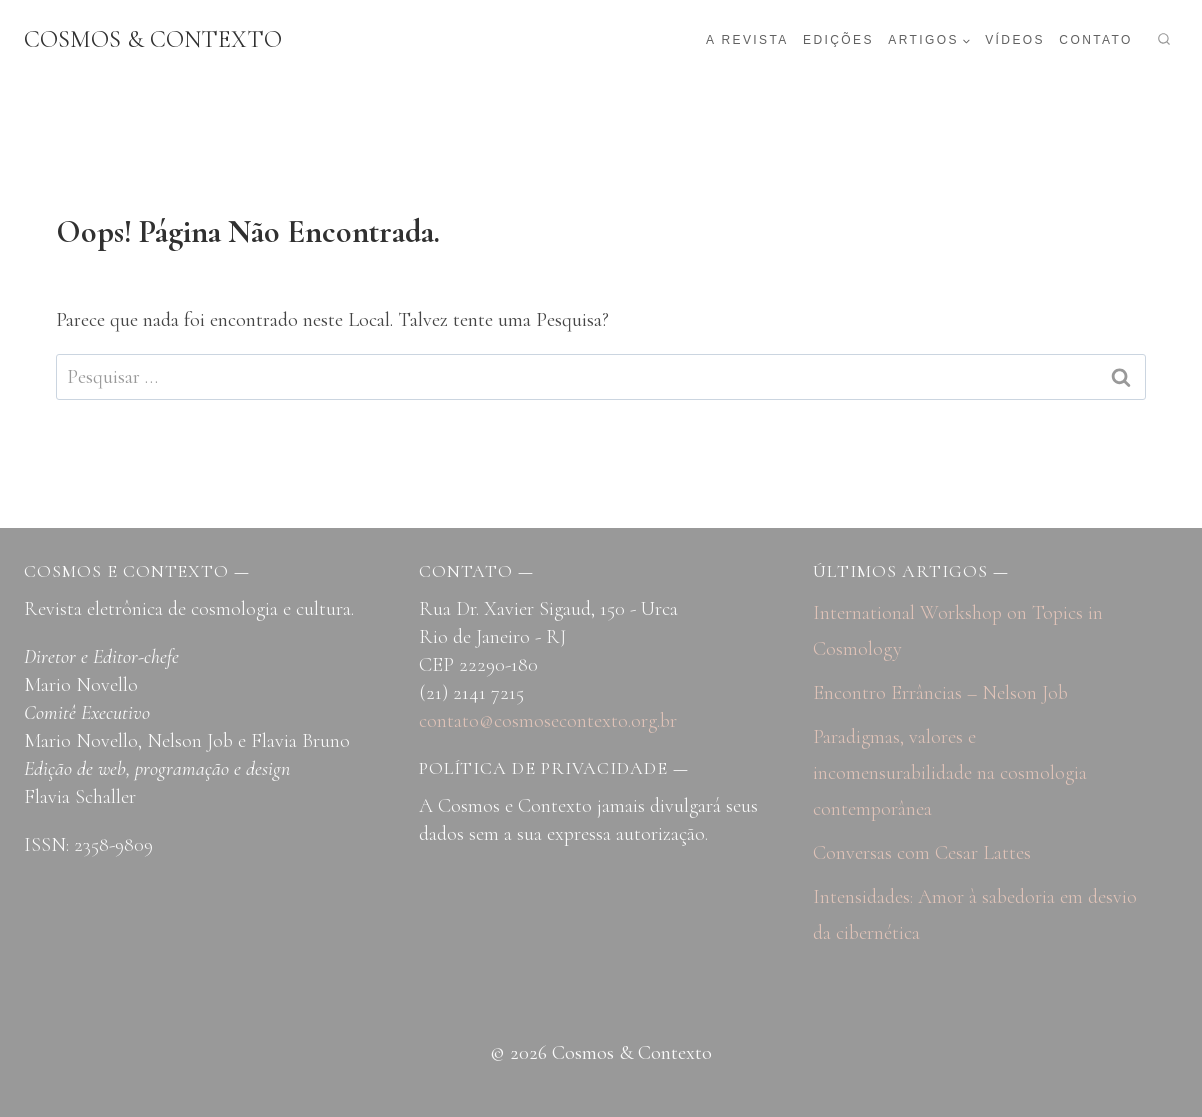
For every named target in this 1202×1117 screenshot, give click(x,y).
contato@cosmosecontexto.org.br (548, 721)
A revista (747, 40)
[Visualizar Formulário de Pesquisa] (1164, 40)
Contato (1095, 40)
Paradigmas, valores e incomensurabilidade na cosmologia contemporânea (950, 773)
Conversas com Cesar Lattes (922, 853)
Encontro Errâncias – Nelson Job (940, 693)
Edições (838, 40)
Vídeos (1015, 40)
